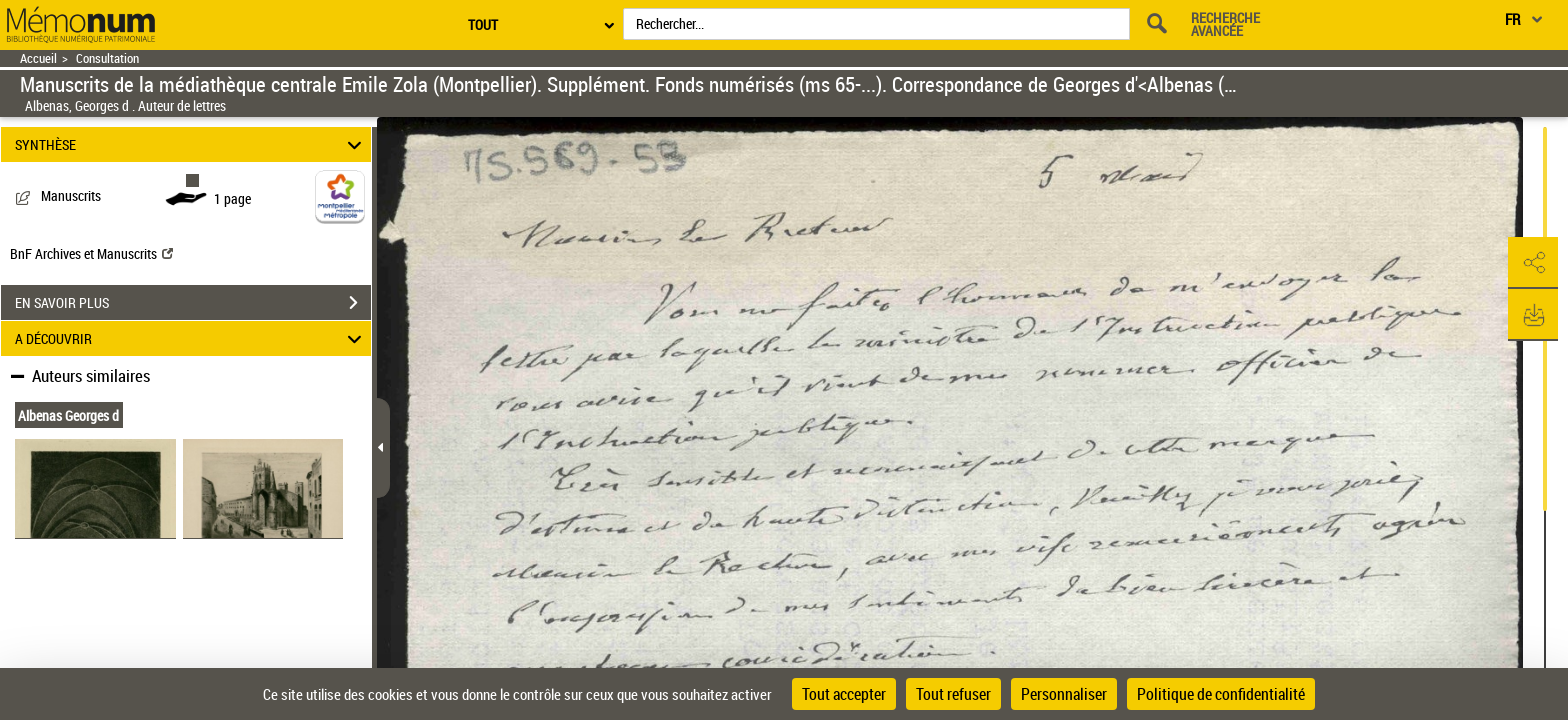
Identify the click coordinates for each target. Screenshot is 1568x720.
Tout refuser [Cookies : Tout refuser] (953, 694)
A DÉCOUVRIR (191, 338)
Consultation (107, 58)
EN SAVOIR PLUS (193, 303)
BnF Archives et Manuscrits (91, 253)
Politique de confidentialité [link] (1221, 694)
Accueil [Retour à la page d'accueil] (38, 58)
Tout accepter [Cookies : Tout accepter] (844, 694)
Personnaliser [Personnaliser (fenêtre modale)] (1064, 694)
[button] (1533, 263)
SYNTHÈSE (191, 144)
